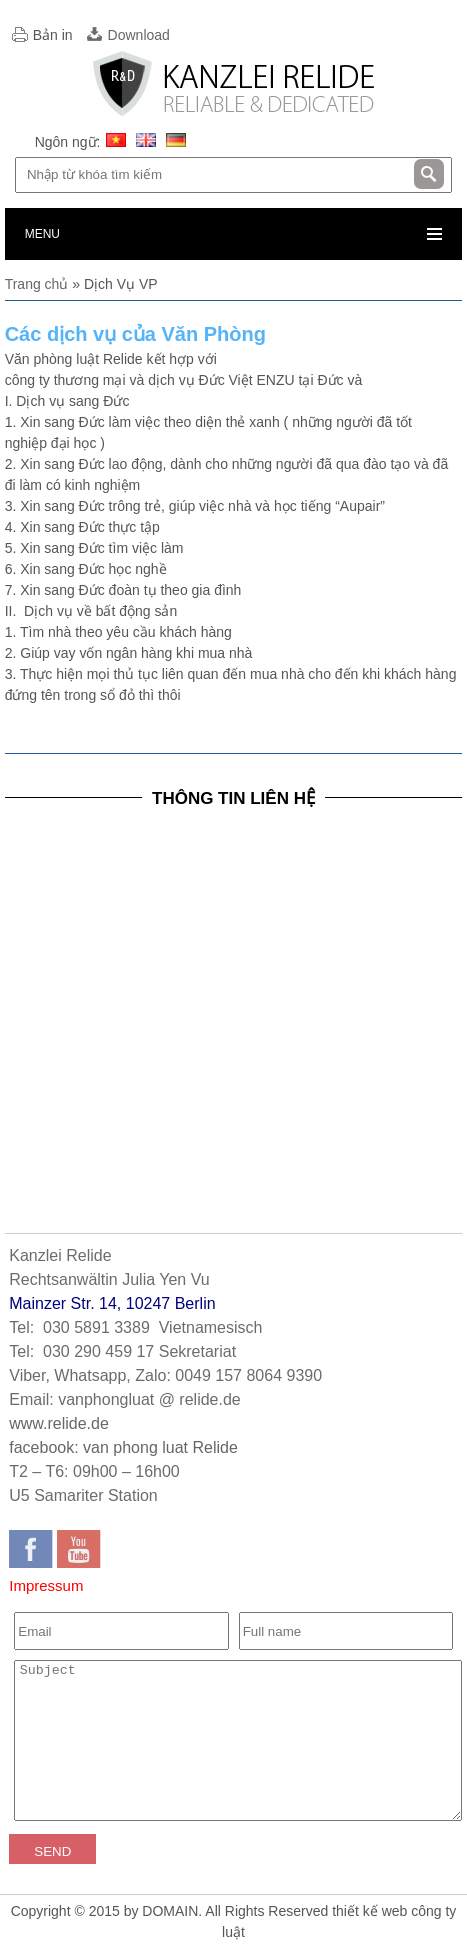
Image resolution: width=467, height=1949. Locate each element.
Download (139, 35)
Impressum (46, 1585)
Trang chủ (37, 284)
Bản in (53, 35)
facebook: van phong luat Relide (123, 1447)
